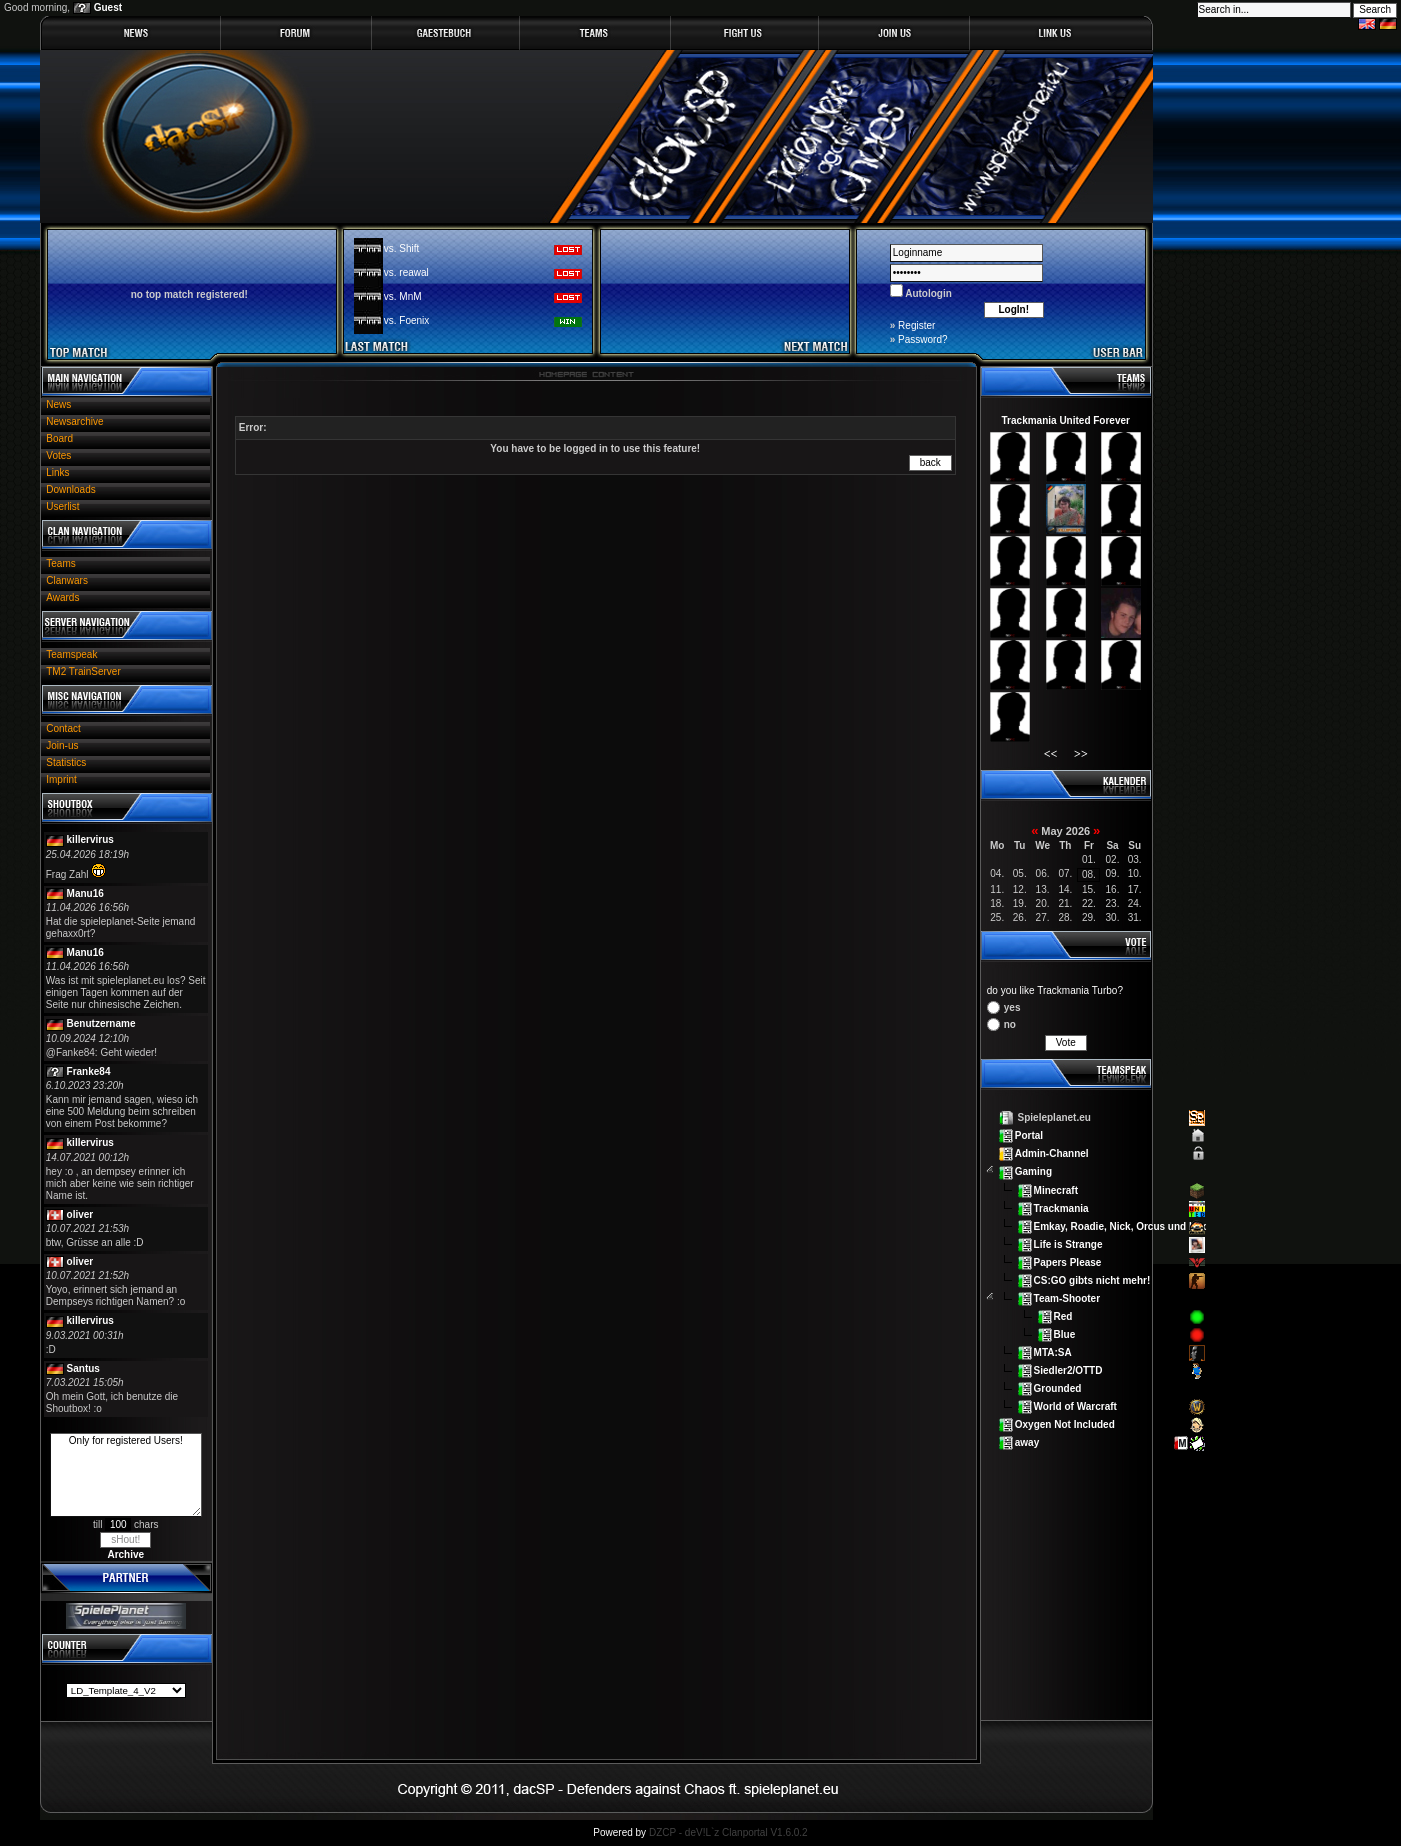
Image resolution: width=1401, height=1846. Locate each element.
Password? (922, 339)
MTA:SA (1053, 1352)
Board (59, 438)
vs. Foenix (407, 320)
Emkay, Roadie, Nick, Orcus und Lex (1120, 1225)
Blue (1065, 1334)
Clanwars (67, 580)
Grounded (1058, 1388)
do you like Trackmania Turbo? (1055, 990)
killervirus (90, 839)
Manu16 (85, 893)
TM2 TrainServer (83, 671)
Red (1063, 1316)
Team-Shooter (1067, 1298)
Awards (62, 597)
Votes (58, 455)
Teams (60, 563)
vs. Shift (402, 248)
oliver (80, 1214)
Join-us (62, 745)
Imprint (61, 779)
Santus (83, 1368)
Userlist (62, 506)
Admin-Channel (1052, 1153)
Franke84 (89, 1071)
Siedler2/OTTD (1068, 1370)
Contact (63, 728)
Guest (108, 7)
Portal (1029, 1135)
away (1027, 1442)
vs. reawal (406, 272)
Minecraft (1056, 1189)
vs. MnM (403, 296)
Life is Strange (1068, 1243)
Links (57, 472)
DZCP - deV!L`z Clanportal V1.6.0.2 (728, 1832)
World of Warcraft (1075, 1406)
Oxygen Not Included (1065, 1424)
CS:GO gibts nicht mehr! (1092, 1279)
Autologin (927, 293)
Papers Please (1068, 1261)
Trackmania (1061, 1207)
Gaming (1033, 1171)
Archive (125, 1554)
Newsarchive (74, 421)
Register (916, 325)
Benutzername (101, 1023)
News (58, 404)
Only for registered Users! (126, 1475)
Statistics (66, 762)
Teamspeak (71, 654)
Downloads (70, 489)
